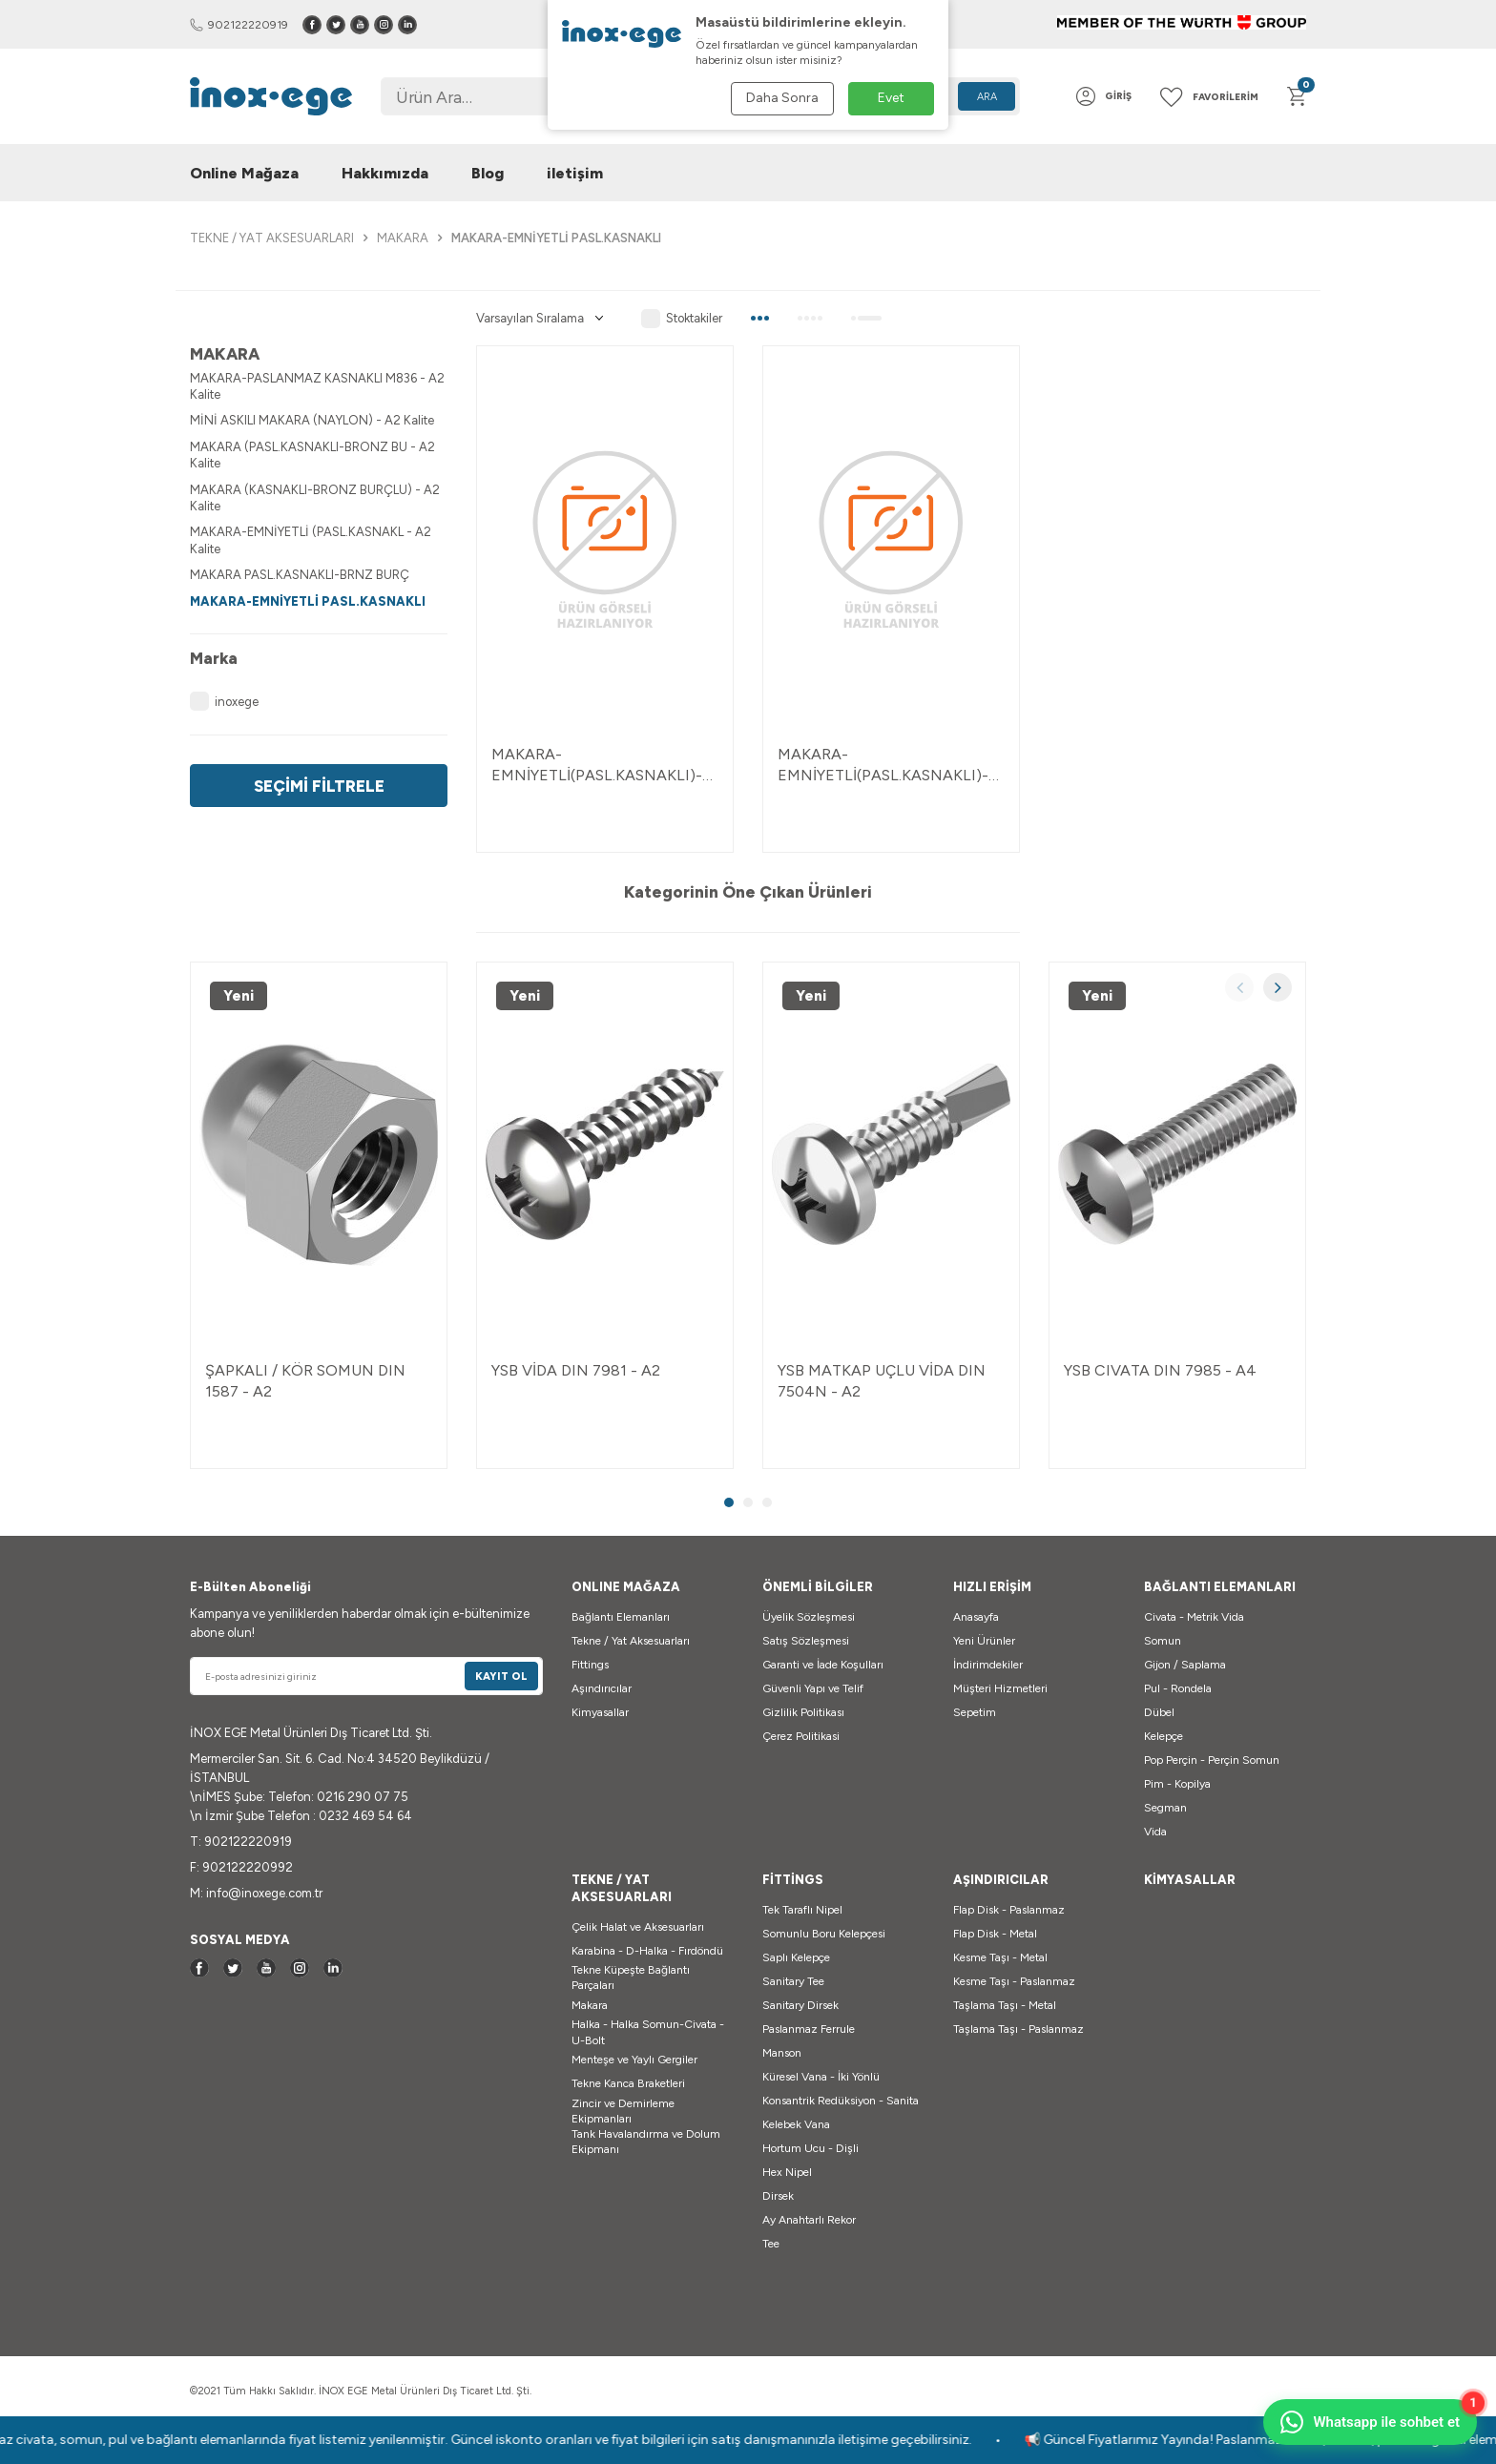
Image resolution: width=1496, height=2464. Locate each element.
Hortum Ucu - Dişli (810, 2148)
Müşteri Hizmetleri (1000, 1688)
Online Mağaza (244, 173)
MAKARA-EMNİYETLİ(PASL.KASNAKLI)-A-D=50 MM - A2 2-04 (883, 765)
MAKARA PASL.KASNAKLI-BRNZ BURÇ (299, 575)
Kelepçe (1163, 1736)
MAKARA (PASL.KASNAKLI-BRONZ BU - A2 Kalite (312, 455)
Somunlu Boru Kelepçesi (823, 1933)
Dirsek (778, 2196)
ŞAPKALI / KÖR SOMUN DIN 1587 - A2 (305, 1380)
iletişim (575, 173)
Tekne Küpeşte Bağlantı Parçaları (630, 1977)
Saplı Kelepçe (796, 1957)
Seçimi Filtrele (319, 786)
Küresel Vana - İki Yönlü (821, 2076)
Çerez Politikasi (801, 1736)
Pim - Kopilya (1177, 1784)
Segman (1165, 1807)
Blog (487, 173)
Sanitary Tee (793, 1981)
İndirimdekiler (988, 1664)
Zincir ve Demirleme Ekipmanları (623, 2111)
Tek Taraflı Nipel (802, 1909)
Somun (1162, 1640)
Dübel (1159, 1712)
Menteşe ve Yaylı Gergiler (634, 2059)
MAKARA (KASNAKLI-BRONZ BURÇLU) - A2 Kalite (315, 498)
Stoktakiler (681, 318)
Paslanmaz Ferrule (808, 2029)
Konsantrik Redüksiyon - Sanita (840, 2100)
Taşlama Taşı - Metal (1004, 2005)
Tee (770, 2243)
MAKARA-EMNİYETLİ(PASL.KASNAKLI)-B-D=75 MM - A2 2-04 (604, 765)
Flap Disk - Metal (995, 1933)
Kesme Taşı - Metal (1000, 1957)
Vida (1155, 1831)
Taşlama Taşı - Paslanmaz (1018, 2029)
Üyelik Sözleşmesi (808, 1617)
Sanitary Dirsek (800, 2005)
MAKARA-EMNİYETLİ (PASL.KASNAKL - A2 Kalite (310, 540)
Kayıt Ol (501, 1676)
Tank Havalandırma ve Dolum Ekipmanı (645, 2141)
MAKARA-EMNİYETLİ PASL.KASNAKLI (308, 601)
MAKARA (402, 238)
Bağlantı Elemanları (620, 1617)
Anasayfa (976, 1617)
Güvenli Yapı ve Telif (812, 1688)
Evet (891, 98)
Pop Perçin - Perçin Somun (1211, 1760)
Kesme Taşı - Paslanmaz (1014, 1981)
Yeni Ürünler (984, 1640)
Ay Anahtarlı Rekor (809, 2219)
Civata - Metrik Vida (1194, 1617)
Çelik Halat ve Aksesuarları (637, 1927)
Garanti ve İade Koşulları (822, 1664)
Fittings (590, 1664)
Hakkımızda (385, 173)
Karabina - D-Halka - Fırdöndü (647, 1950)
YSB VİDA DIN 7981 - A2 (575, 1370)
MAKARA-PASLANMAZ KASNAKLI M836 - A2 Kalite (317, 386)
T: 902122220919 (241, 1841)
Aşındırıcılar (601, 1688)
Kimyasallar (600, 1712)
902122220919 (239, 24)
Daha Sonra (782, 98)
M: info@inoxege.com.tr (256, 1893)
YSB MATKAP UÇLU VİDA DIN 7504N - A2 (882, 1380)
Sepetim (974, 1712)
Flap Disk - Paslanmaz (1009, 1909)
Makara (589, 2005)
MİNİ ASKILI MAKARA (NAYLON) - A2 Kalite (312, 420)
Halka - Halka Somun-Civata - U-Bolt (647, 2032)
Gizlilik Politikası (803, 1712)
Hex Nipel (787, 2172)
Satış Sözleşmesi (805, 1640)
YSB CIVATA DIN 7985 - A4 (1160, 1370)
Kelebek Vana (796, 2124)
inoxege (224, 701)
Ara (987, 97)
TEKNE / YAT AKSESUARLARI (272, 238)
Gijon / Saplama (1185, 1664)
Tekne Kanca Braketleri (628, 2083)
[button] (1239, 987)
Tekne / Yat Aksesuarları (630, 1640)
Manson (781, 2053)
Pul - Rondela (1178, 1688)
